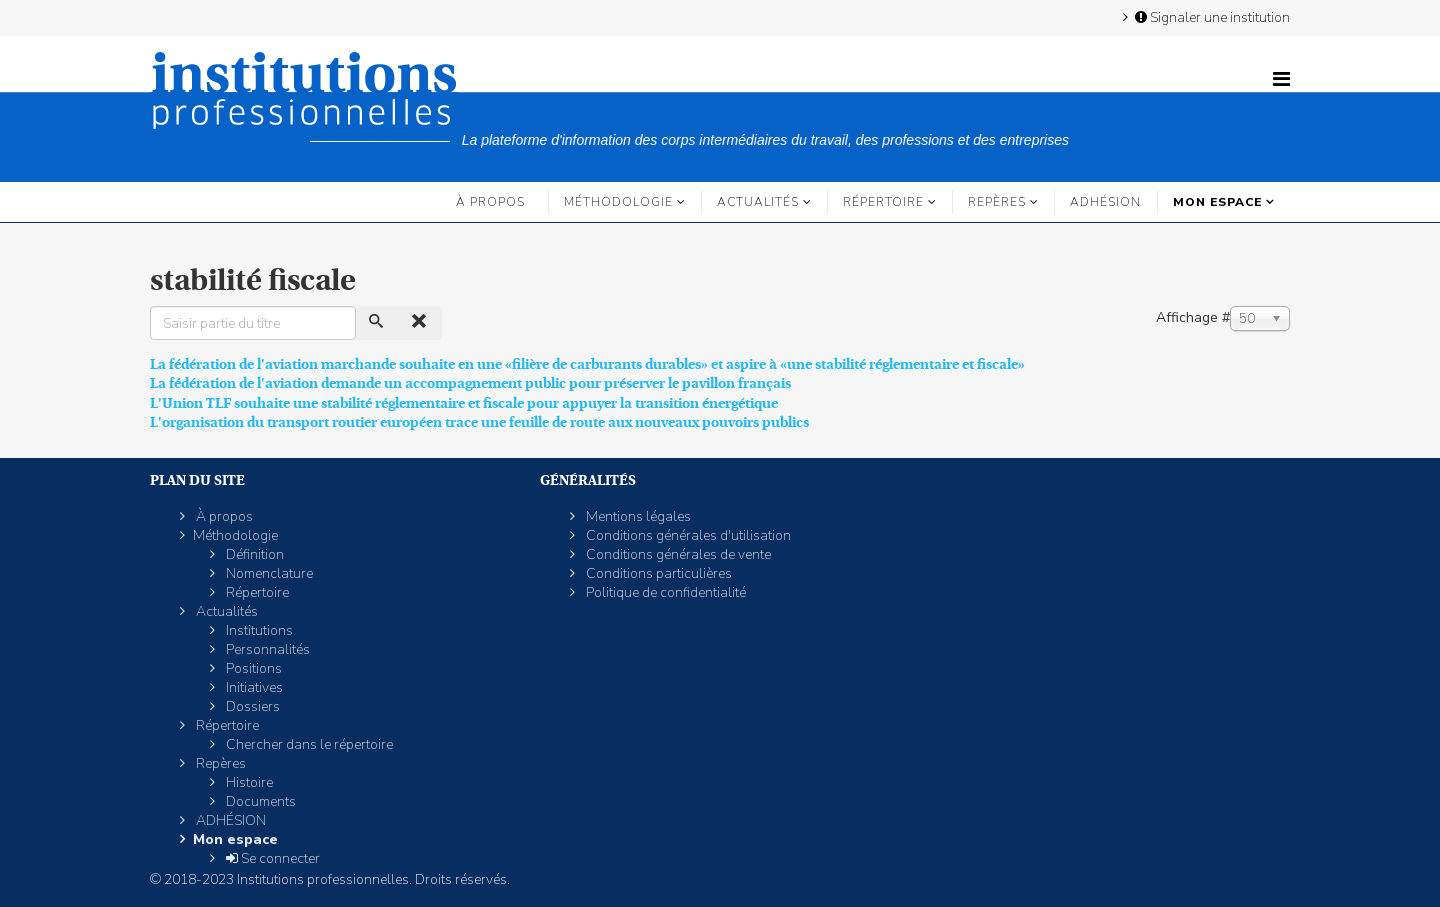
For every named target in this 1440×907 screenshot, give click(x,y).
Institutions (258, 630)
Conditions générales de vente (677, 554)
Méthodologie (618, 202)
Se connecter (271, 858)
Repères (997, 202)
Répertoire (883, 202)
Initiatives (253, 687)
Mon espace (1217, 202)
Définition (253, 554)
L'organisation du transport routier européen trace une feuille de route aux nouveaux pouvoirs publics (479, 422)
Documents (259, 801)
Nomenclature (268, 573)
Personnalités (266, 649)
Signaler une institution (1211, 17)
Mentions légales (637, 516)
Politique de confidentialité (664, 592)
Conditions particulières (657, 573)
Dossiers (251, 706)
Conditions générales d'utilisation (687, 535)
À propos (490, 202)
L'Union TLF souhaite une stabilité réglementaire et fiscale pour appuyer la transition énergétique (464, 403)
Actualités (758, 202)
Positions (252, 668)
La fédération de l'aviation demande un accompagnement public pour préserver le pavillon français (470, 383)
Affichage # (1193, 317)
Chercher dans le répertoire (308, 744)
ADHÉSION (1105, 202)
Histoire (248, 782)
